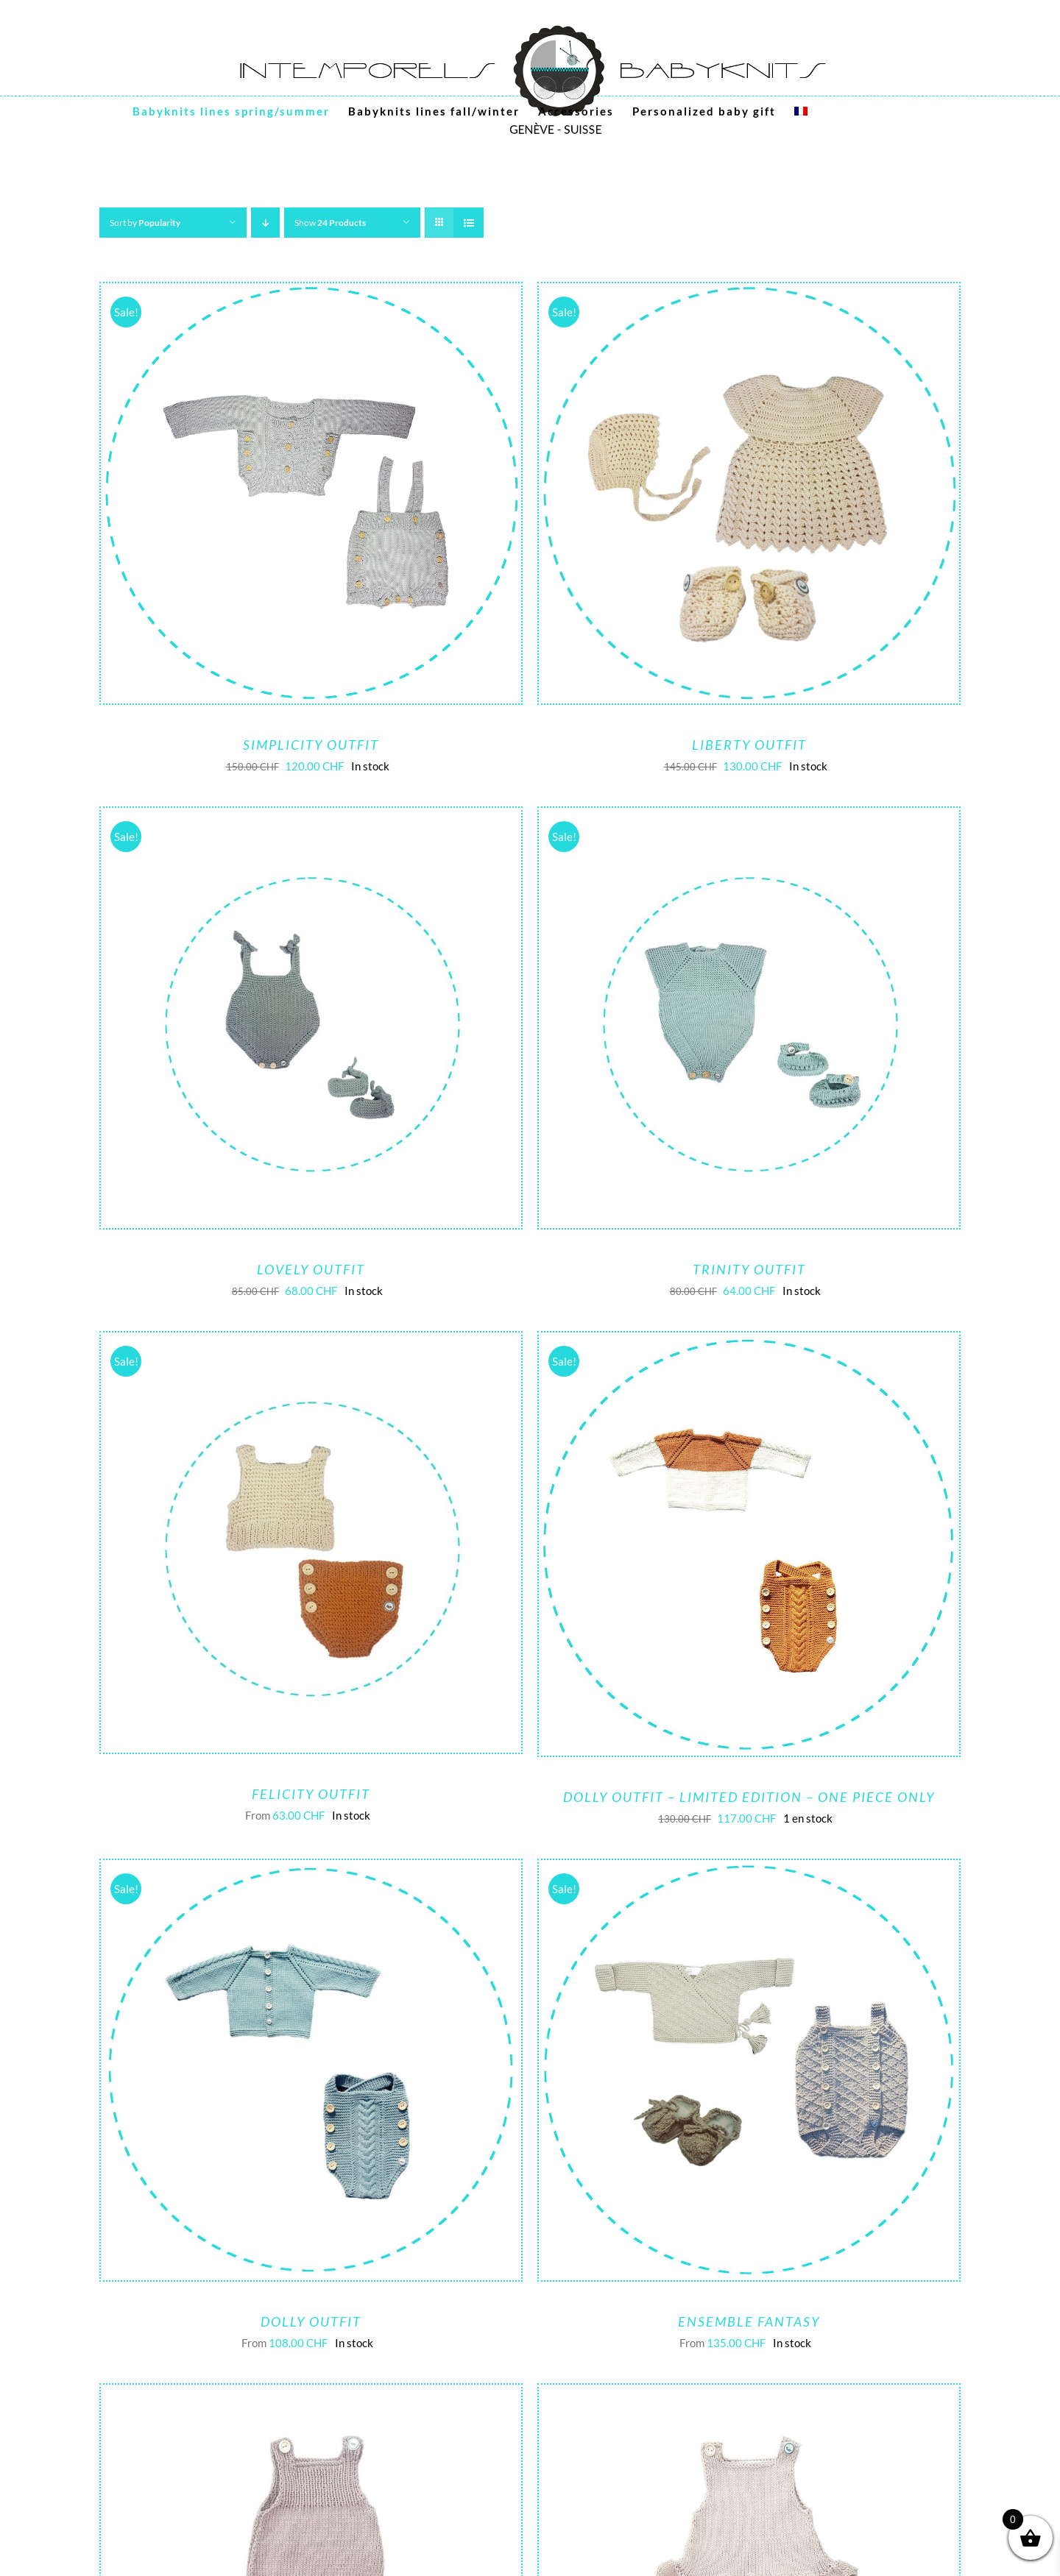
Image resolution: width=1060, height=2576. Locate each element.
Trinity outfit (749, 1269)
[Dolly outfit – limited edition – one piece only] (749, 1343)
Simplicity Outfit (311, 745)
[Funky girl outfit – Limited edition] (749, 2395)
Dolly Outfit (311, 2321)
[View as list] (468, 222)
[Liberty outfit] (749, 294)
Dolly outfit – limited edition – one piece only (749, 1797)
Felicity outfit (311, 1794)
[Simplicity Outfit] (311, 294)
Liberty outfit (749, 745)
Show (330, 222)
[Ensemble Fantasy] (749, 1871)
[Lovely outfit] (311, 819)
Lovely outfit (311, 1269)
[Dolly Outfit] (311, 1871)
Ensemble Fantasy (749, 2321)
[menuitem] (801, 111)
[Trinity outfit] (749, 819)
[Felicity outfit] (311, 1343)
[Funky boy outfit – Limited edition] (311, 2395)
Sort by (145, 222)
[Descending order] (265, 222)
